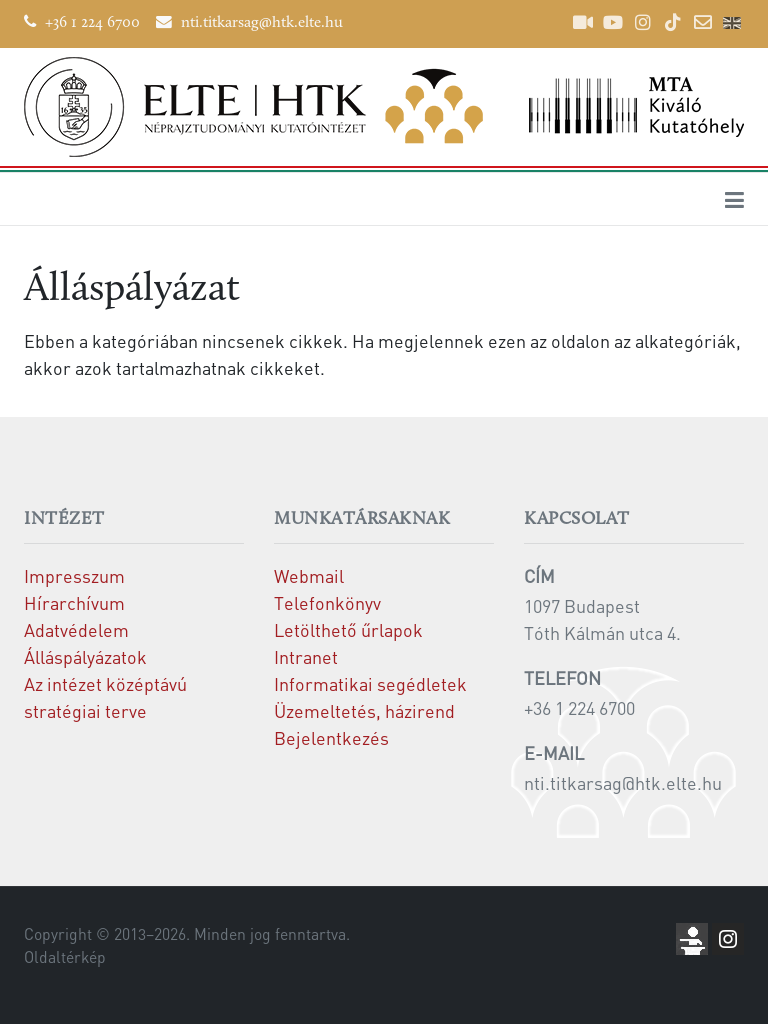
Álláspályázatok (85, 656)
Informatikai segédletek (370, 683)
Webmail (309, 575)
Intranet (306, 656)
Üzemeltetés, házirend (364, 710)
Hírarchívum (74, 602)
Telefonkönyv (327, 602)
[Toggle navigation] (734, 199)
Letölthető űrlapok (348, 629)
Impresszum (74, 575)
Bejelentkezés (331, 737)
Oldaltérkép (65, 957)
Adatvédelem (76, 629)
